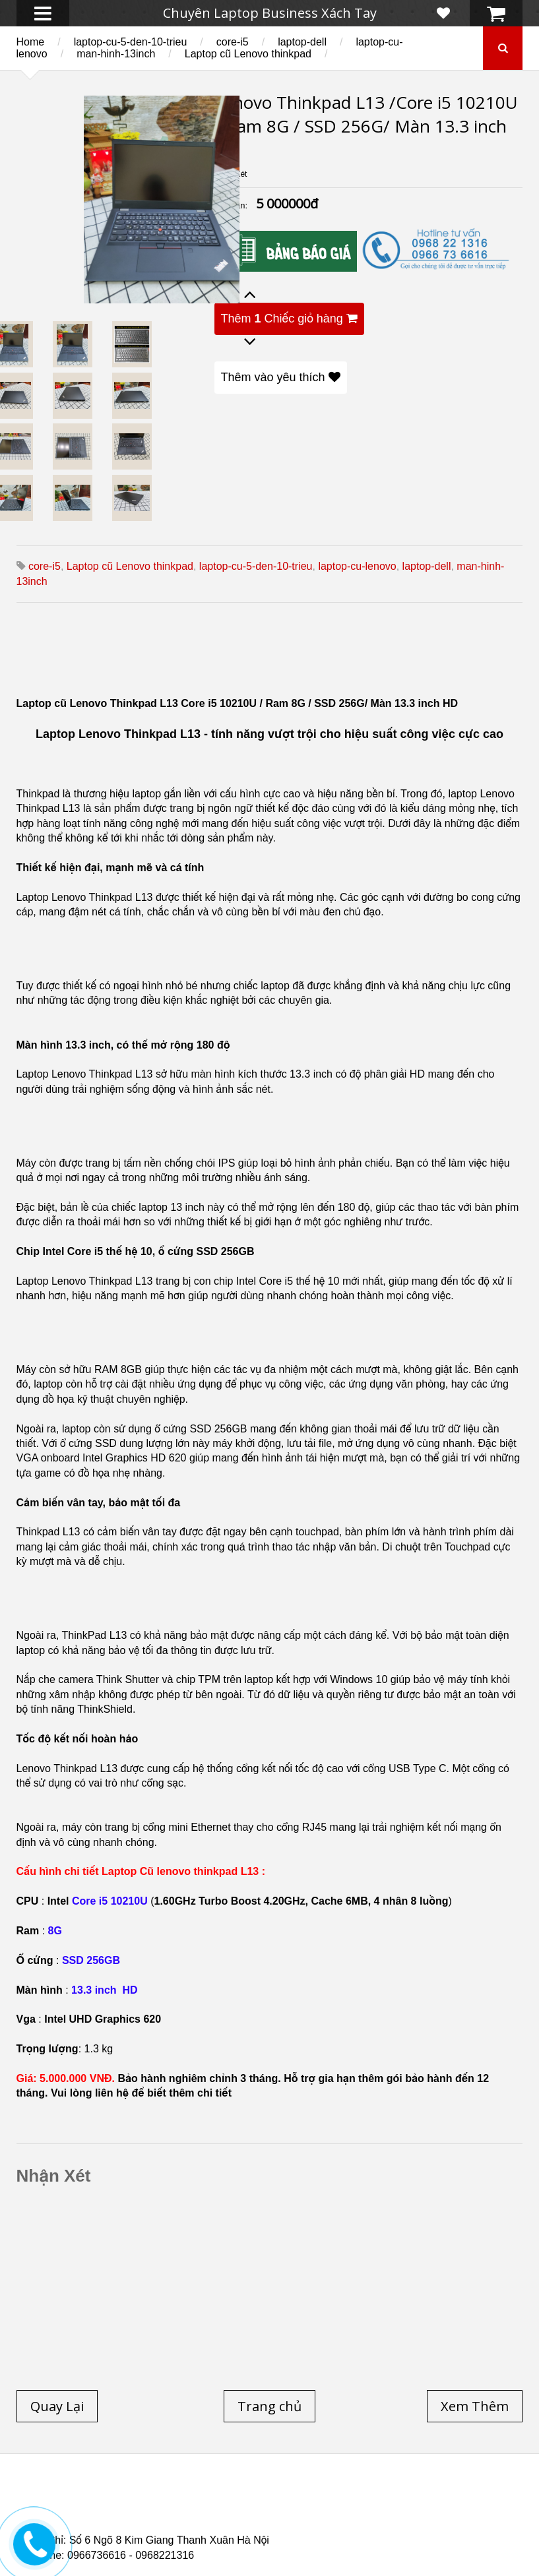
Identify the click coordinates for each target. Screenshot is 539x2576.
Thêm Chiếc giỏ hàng (289, 318)
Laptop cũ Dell (228, 2497)
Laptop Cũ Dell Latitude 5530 (185, 2529)
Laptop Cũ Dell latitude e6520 (344, 2529)
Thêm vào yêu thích (280, 377)
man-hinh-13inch (116, 53)
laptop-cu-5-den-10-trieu (130, 41)
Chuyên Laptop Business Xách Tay (270, 13)
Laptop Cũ (467, 2497)
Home (30, 41)
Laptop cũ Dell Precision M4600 (126, 2513)
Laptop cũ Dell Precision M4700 (295, 2513)
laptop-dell (302, 41)
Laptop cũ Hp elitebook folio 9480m (428, 2505)
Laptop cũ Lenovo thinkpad (248, 53)
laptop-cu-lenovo (357, 566)
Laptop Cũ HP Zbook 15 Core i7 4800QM (164, 2521)
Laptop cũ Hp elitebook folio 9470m (240, 2505)
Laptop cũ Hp (135, 2497)
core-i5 (232, 41)
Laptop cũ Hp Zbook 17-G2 (334, 2521)
